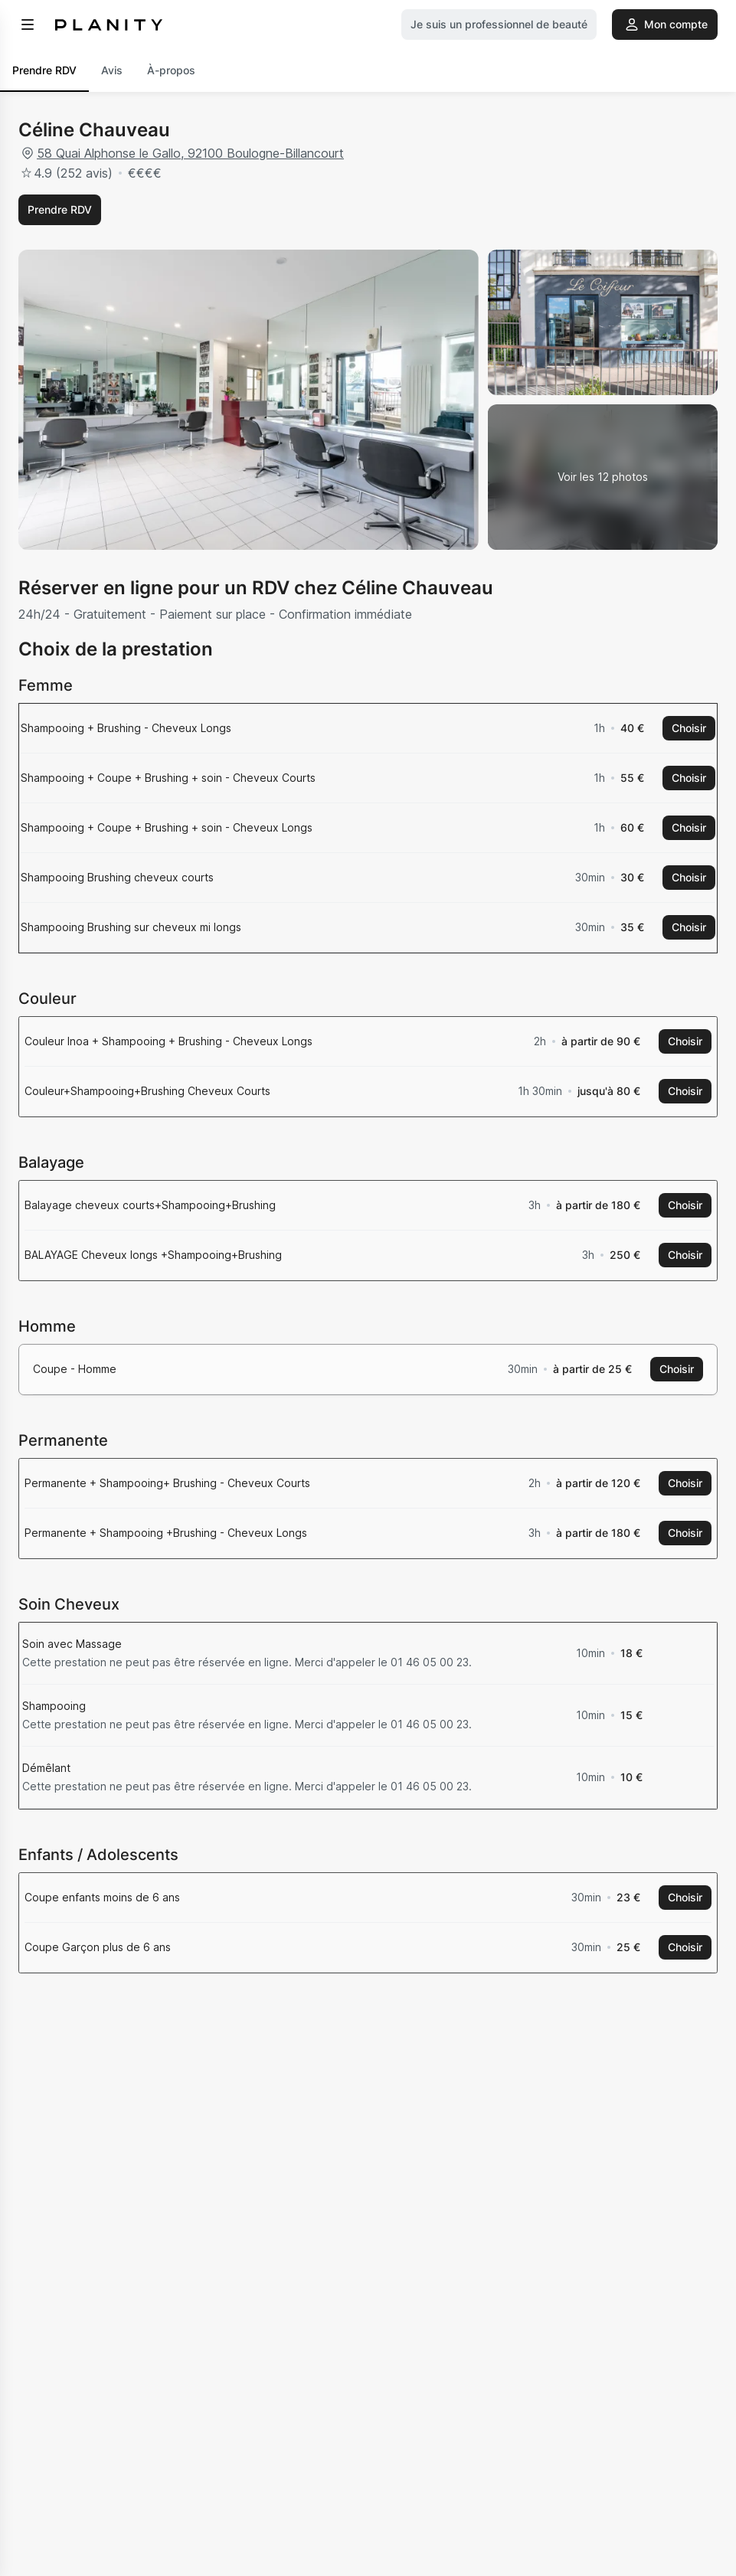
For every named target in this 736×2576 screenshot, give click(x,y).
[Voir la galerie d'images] (603, 477)
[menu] (27, 24)
